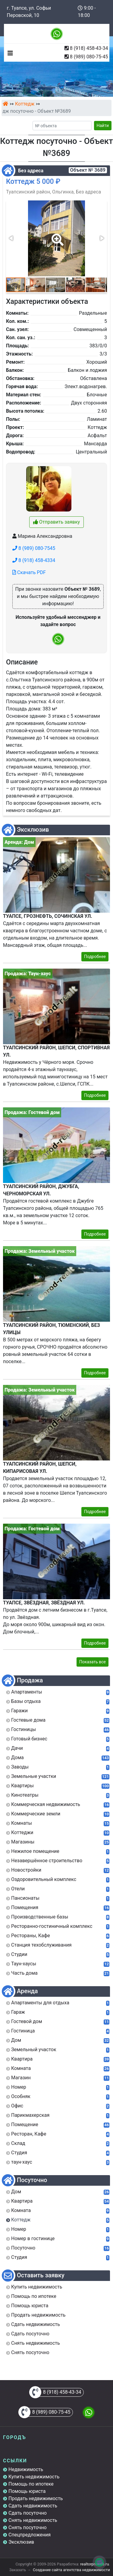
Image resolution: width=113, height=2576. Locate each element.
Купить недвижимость (33, 2477)
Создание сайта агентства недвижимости (71, 2570)
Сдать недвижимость (32, 2506)
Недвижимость (25, 2469)
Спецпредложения (29, 2535)
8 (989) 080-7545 (33, 548)
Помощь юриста (27, 2491)
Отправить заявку (56, 522)
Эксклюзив (21, 2542)
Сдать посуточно (27, 2513)
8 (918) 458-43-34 (89, 48)
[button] (56, 235)
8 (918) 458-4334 (33, 560)
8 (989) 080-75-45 (89, 57)
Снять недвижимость (32, 2520)
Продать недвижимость (35, 2498)
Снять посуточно (27, 2527)
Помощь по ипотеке (31, 2484)
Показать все (92, 1661)
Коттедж (24, 104)
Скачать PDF (29, 572)
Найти (103, 125)
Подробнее (95, 956)
